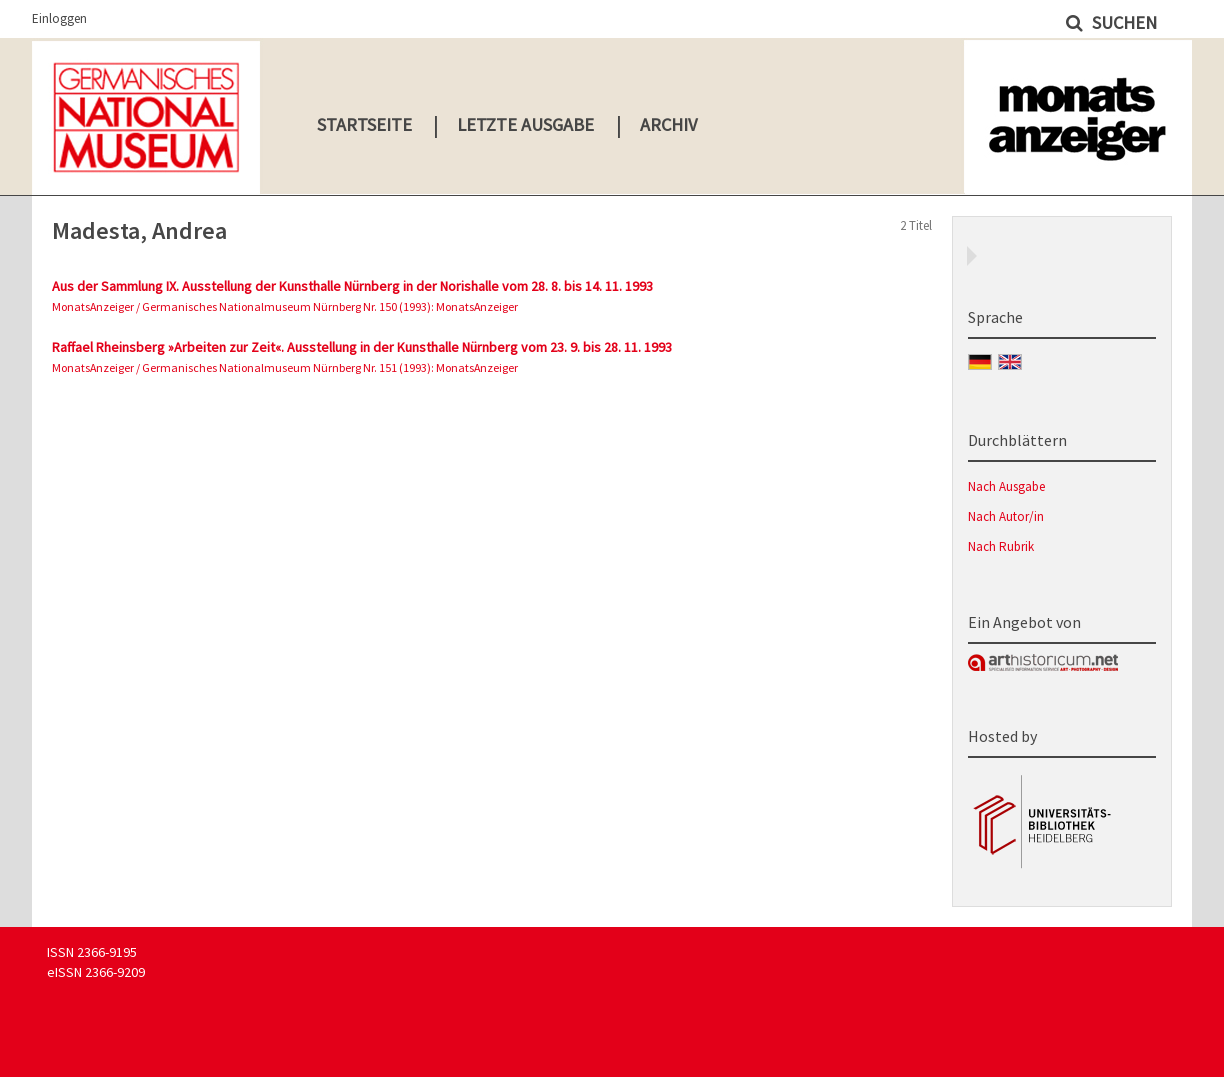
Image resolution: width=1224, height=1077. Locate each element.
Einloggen (59, 18)
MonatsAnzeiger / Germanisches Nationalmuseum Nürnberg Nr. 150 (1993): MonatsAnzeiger (285, 306)
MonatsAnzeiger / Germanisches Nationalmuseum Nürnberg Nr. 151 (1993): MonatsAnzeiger (285, 367)
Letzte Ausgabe (525, 124)
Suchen (1122, 22)
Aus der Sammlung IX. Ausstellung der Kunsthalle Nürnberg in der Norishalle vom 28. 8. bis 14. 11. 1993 (352, 286)
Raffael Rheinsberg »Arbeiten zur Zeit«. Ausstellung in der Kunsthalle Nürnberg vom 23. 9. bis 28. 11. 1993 (362, 347)
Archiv (668, 124)
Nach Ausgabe (1006, 486)
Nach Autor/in (1006, 516)
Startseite (364, 124)
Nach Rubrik (1001, 546)
